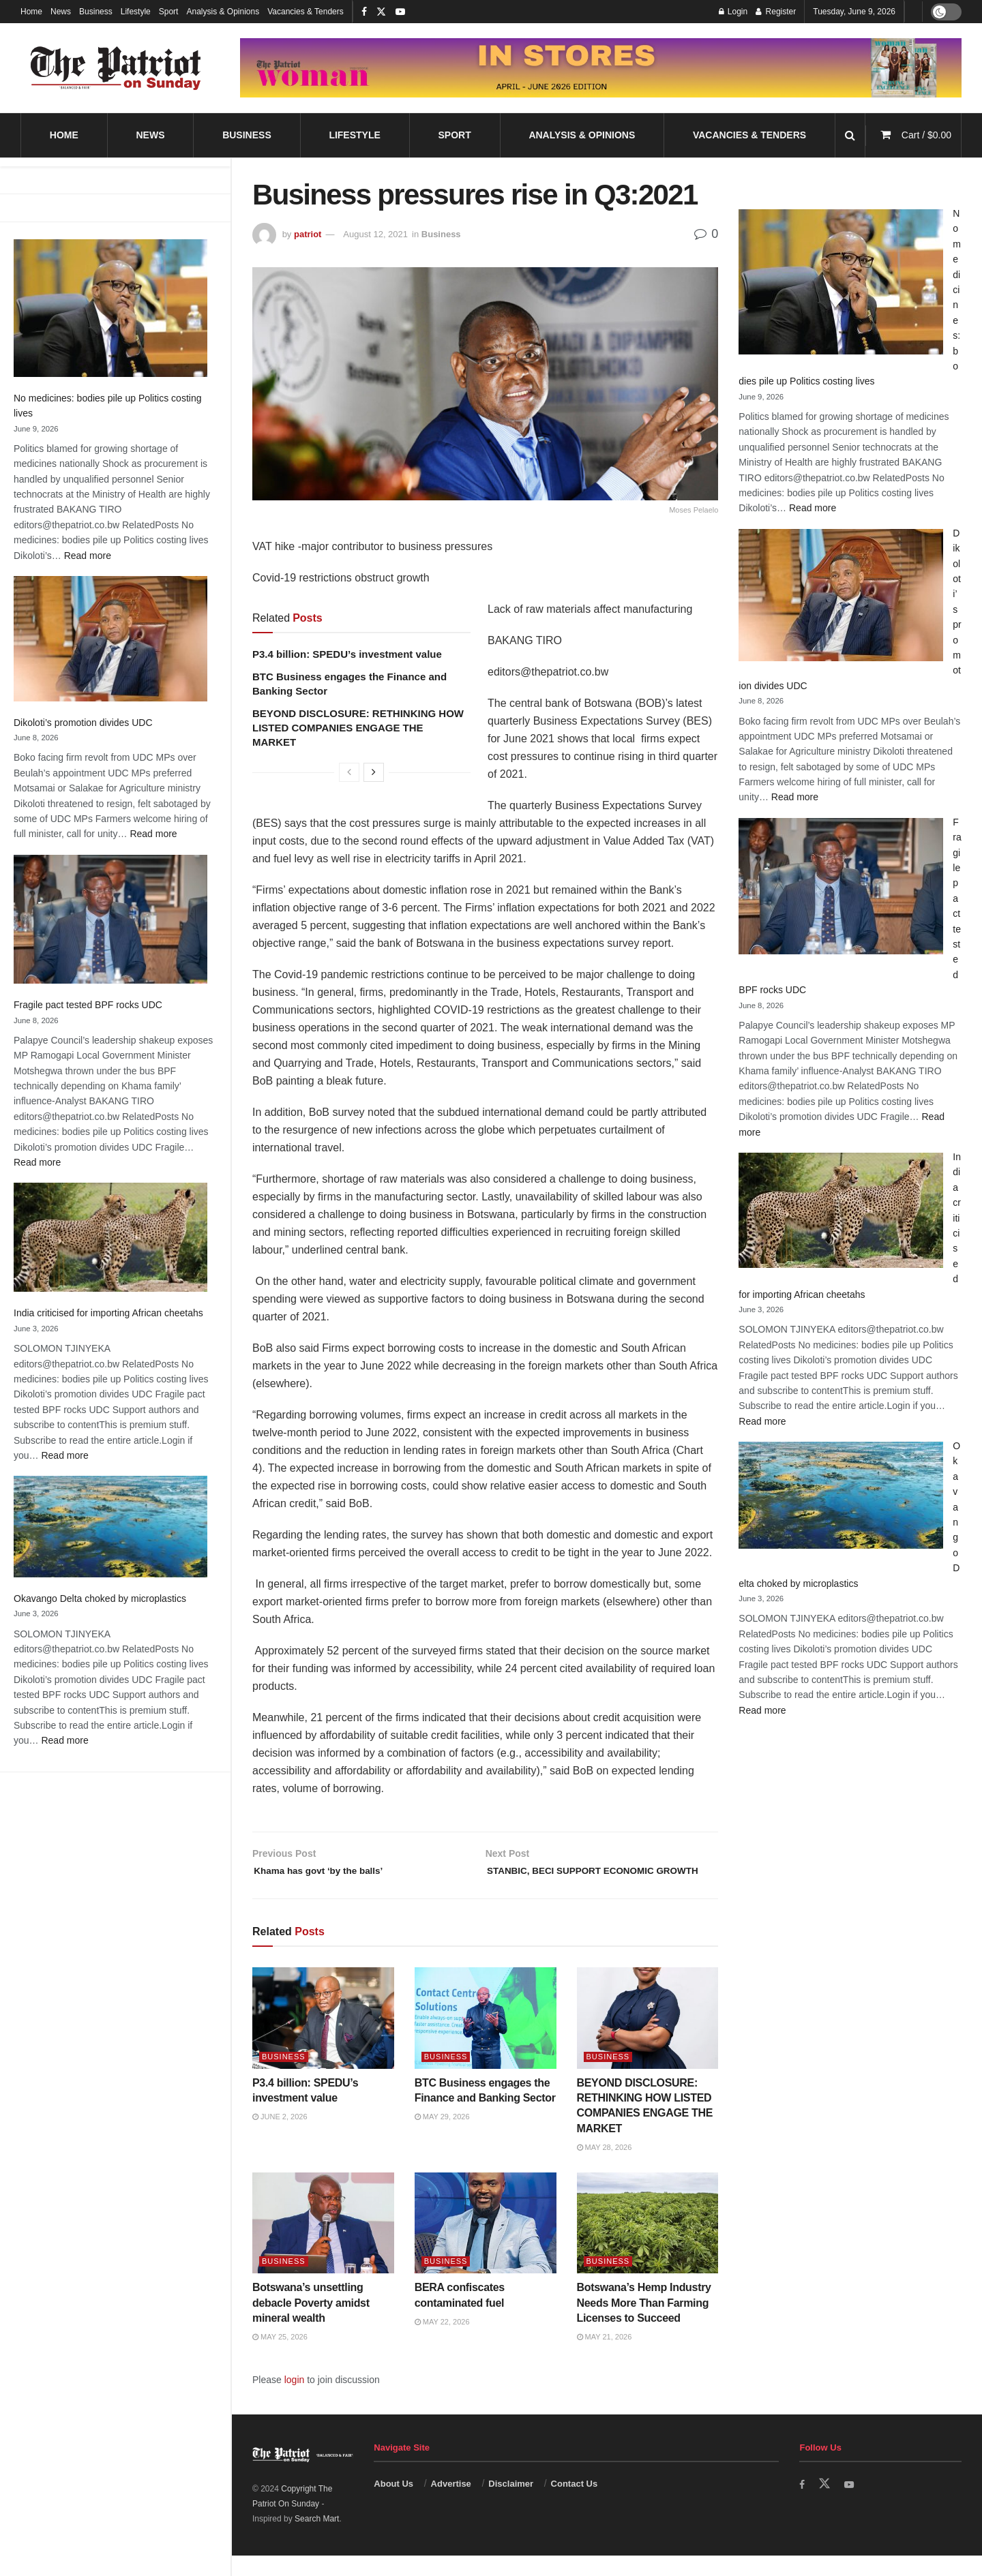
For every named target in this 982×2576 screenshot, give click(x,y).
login (294, 2400)
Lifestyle (136, 11)
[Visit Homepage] (115, 68)
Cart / (926, 135)
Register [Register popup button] (776, 11)
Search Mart (317, 2540)
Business (96, 11)
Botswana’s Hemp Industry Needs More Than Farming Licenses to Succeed (644, 2323)
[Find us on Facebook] (802, 2505)
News (60, 11)
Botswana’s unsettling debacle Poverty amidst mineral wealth (311, 2323)
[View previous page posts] (349, 772)
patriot (307, 234)
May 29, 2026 (442, 2138)
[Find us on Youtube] (852, 2505)
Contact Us (574, 2505)
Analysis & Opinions (222, 11)
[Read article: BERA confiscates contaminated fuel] (485, 2243)
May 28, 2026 (604, 2168)
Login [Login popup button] (733, 11)
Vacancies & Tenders (305, 11)
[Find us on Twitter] (826, 2505)
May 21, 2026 (604, 2358)
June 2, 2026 (280, 2138)
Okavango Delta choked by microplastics (100, 1598)
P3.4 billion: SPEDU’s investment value (347, 654)
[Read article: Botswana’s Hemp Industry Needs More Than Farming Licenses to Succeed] (648, 2243)
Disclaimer (510, 2505)
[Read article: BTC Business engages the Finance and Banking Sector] (485, 2038)
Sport (169, 11)
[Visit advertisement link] (601, 68)
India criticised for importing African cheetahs (108, 1312)
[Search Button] (850, 135)
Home (31, 11)
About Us (393, 2505)
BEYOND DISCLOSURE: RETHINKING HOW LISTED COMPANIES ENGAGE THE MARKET (358, 728)
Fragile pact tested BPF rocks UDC (88, 1004)
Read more (87, 555)
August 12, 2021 (375, 234)
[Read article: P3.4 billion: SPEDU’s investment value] (323, 2038)
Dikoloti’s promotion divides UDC (83, 722)
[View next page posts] (373, 772)
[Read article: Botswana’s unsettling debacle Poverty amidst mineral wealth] (323, 2243)
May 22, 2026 (442, 2342)
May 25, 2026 (280, 2358)
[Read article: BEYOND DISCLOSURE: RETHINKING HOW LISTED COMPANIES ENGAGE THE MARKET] (648, 2038)
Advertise (451, 2505)
